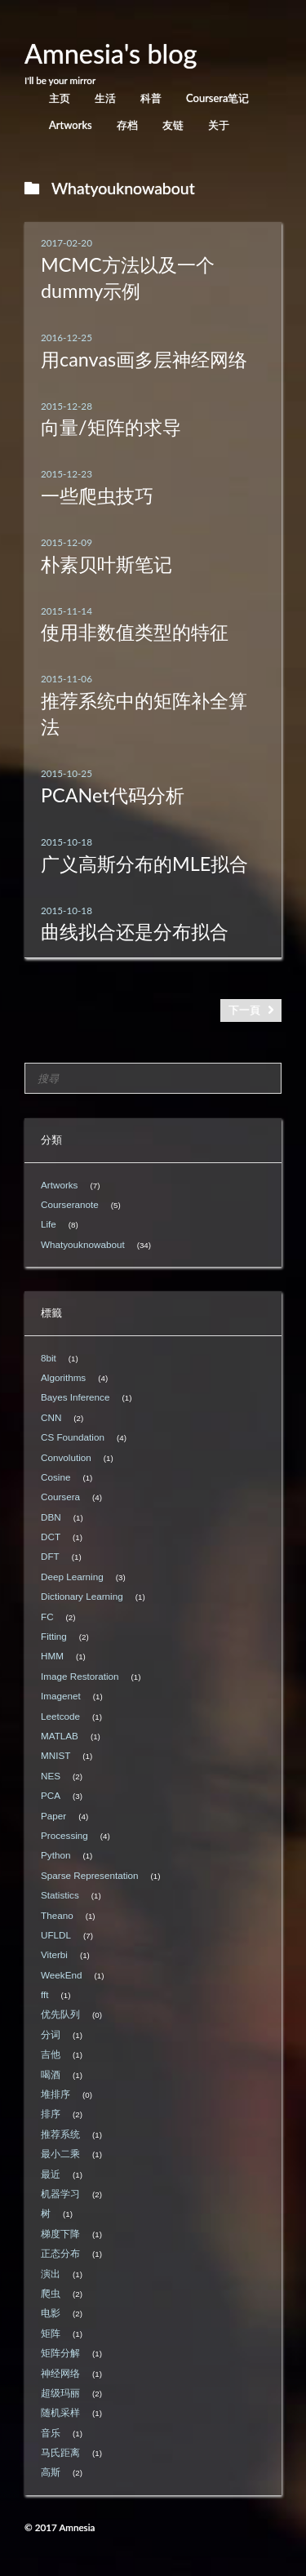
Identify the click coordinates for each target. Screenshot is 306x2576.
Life (48, 1224)
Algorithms (63, 1377)
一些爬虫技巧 (97, 495)
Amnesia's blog (110, 53)
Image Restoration (80, 1676)
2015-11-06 (66, 678)
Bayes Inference (75, 1397)
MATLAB (59, 1735)
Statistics (60, 1895)
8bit (48, 1357)
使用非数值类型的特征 (134, 631)
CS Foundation (72, 1437)
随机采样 (60, 2412)
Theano (57, 1915)
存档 (127, 124)
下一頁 (244, 1009)
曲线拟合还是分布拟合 (134, 931)
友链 (173, 124)
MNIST (55, 1755)
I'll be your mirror (59, 80)
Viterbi (54, 1954)
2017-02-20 (66, 242)
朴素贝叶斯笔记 (106, 564)
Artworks (70, 124)
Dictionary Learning (82, 1596)
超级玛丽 (60, 2392)
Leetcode (60, 1716)
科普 (151, 97)
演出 (50, 2273)
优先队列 (60, 2014)
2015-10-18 (66, 841)
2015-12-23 (66, 473)
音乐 (50, 2432)
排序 (50, 2113)
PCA (50, 1795)
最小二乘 (60, 2153)
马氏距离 (60, 2452)
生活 (105, 97)
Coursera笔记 (217, 97)
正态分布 (60, 2253)
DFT (50, 1556)
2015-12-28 (66, 405)
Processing (64, 1835)
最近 (50, 2174)
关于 (218, 124)
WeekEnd (61, 1975)
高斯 (50, 2472)
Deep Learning (72, 1576)
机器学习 (60, 2193)
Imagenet (61, 1695)
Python (55, 1855)
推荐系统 (60, 2134)
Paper (53, 1815)
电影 (50, 2312)
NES (50, 1775)
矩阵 (50, 2333)
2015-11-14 (66, 610)
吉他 (50, 2054)
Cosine (55, 1477)
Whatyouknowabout (83, 1244)
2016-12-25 (66, 337)
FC (47, 1616)
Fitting (54, 1636)
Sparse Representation (90, 1875)
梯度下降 (60, 2233)
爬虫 (50, 2293)
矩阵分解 (60, 2352)
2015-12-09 (66, 542)
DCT (50, 1536)
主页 (59, 97)
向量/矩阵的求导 (111, 426)
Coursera (60, 1496)
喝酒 (50, 2074)
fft (45, 1994)
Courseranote (70, 1204)
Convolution (66, 1457)
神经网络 (60, 2373)
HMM (52, 1655)
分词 (50, 2034)
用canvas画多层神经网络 (144, 359)
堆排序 (55, 2094)
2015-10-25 (66, 773)
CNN (51, 1417)
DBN (51, 1517)
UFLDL (56, 1935)
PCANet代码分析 (112, 795)
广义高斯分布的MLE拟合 (144, 863)
